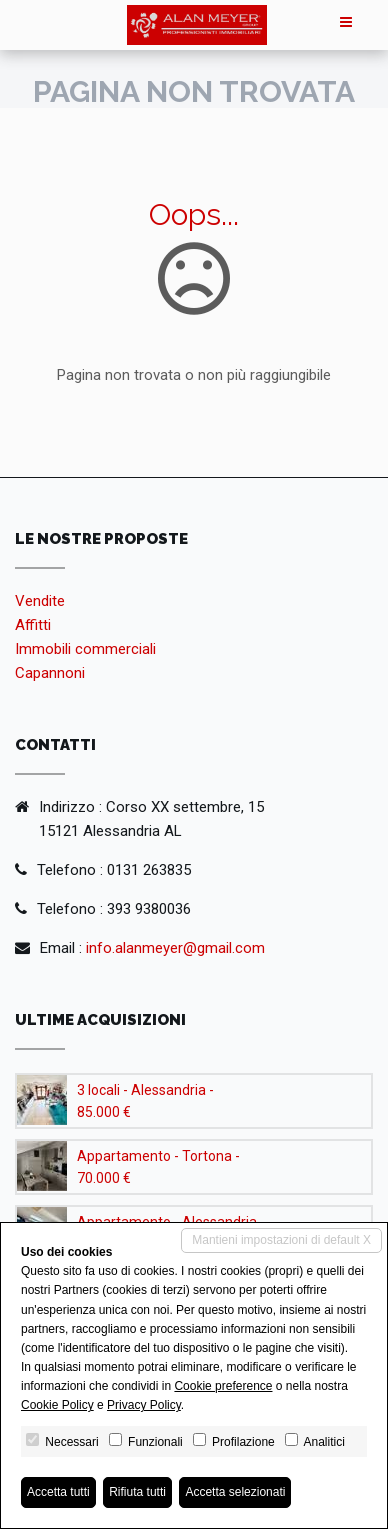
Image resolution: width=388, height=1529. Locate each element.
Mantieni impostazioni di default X (281, 1240)
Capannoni (50, 673)
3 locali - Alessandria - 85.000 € (145, 1101)
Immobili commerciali (85, 649)
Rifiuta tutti (137, 1492)
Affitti (33, 625)
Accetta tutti (58, 1492)
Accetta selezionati (235, 1492)
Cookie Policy (57, 1405)
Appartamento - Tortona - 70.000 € (158, 1167)
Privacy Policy (144, 1405)
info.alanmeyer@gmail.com (175, 948)
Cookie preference (223, 1386)
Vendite (40, 601)
